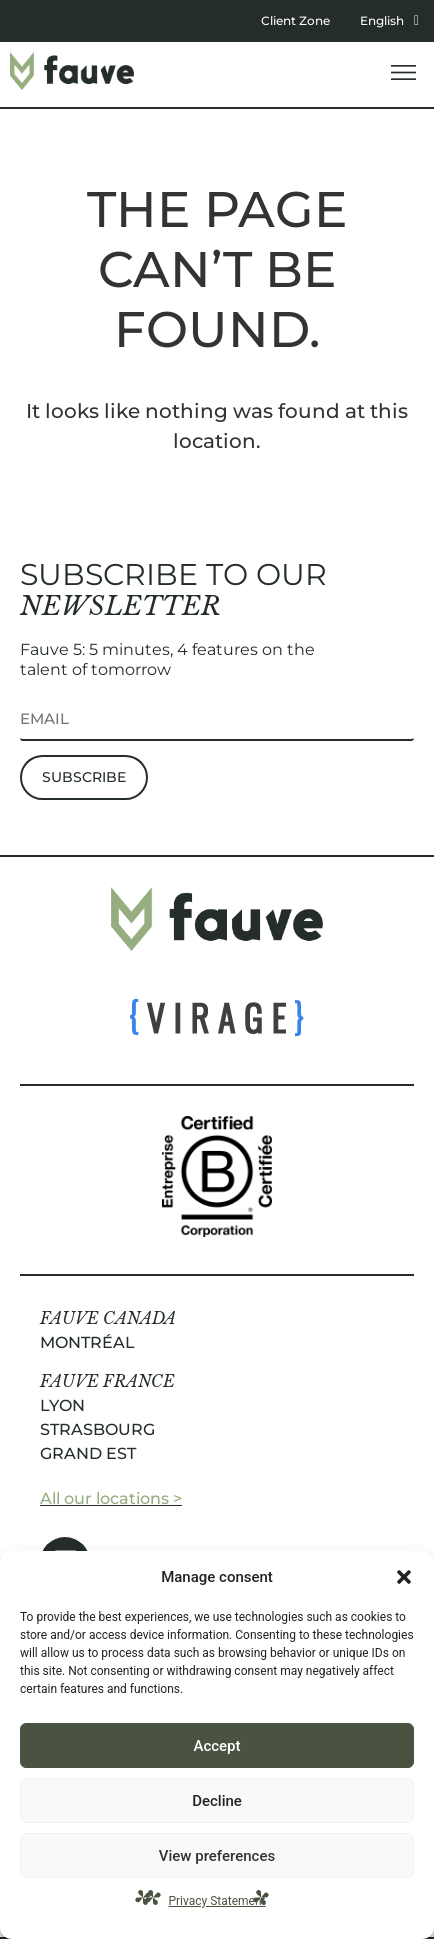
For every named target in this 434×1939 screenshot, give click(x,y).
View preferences (217, 1856)
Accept (216, 1746)
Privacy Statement (216, 1901)
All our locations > (111, 1498)
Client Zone (295, 20)
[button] (404, 1577)
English (389, 20)
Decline (217, 1801)
